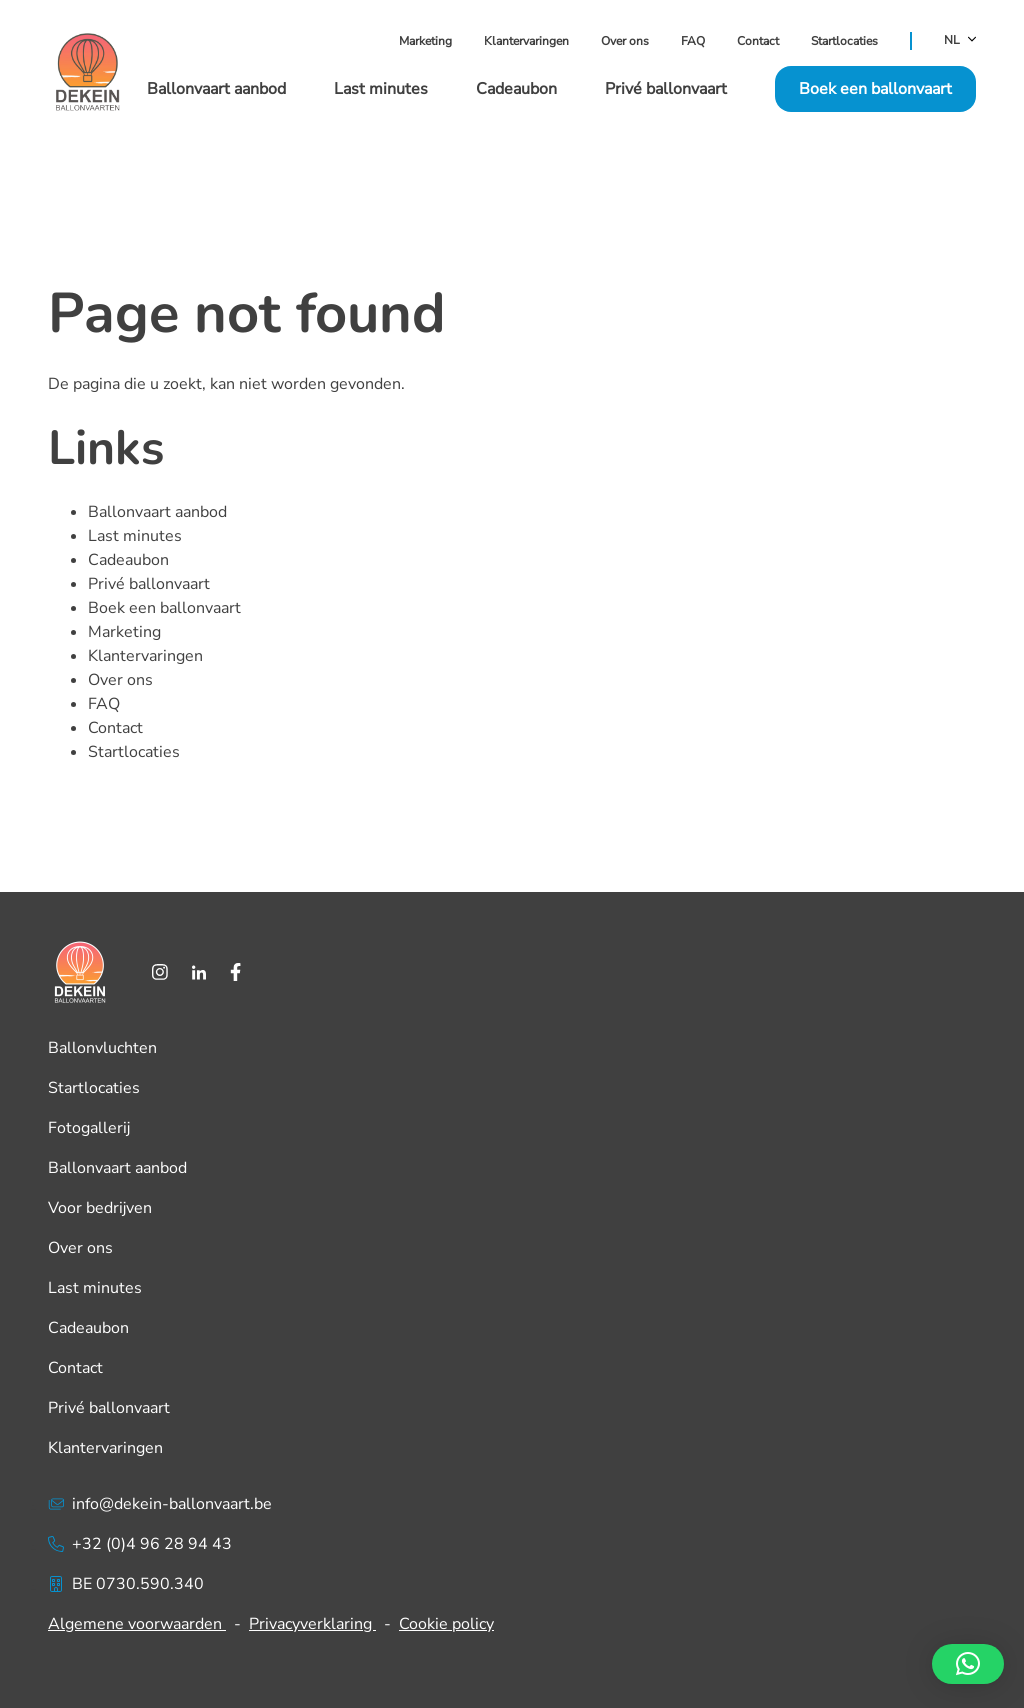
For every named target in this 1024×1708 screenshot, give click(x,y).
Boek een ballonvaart (164, 608)
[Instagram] (160, 972)
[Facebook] (235, 972)
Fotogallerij (89, 1128)
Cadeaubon (516, 89)
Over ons (625, 41)
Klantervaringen (526, 41)
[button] (968, 1664)
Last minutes (381, 89)
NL (960, 41)
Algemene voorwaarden (137, 1624)
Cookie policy (446, 1624)
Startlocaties (844, 41)
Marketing (425, 41)
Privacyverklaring (312, 1624)
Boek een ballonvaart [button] (875, 89)
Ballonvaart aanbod (216, 89)
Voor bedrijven (100, 1208)
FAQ (693, 41)
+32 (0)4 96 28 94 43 (140, 1544)
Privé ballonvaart (666, 89)
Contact (758, 41)
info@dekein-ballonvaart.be (160, 1504)
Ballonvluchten (102, 1048)
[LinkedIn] (199, 972)
